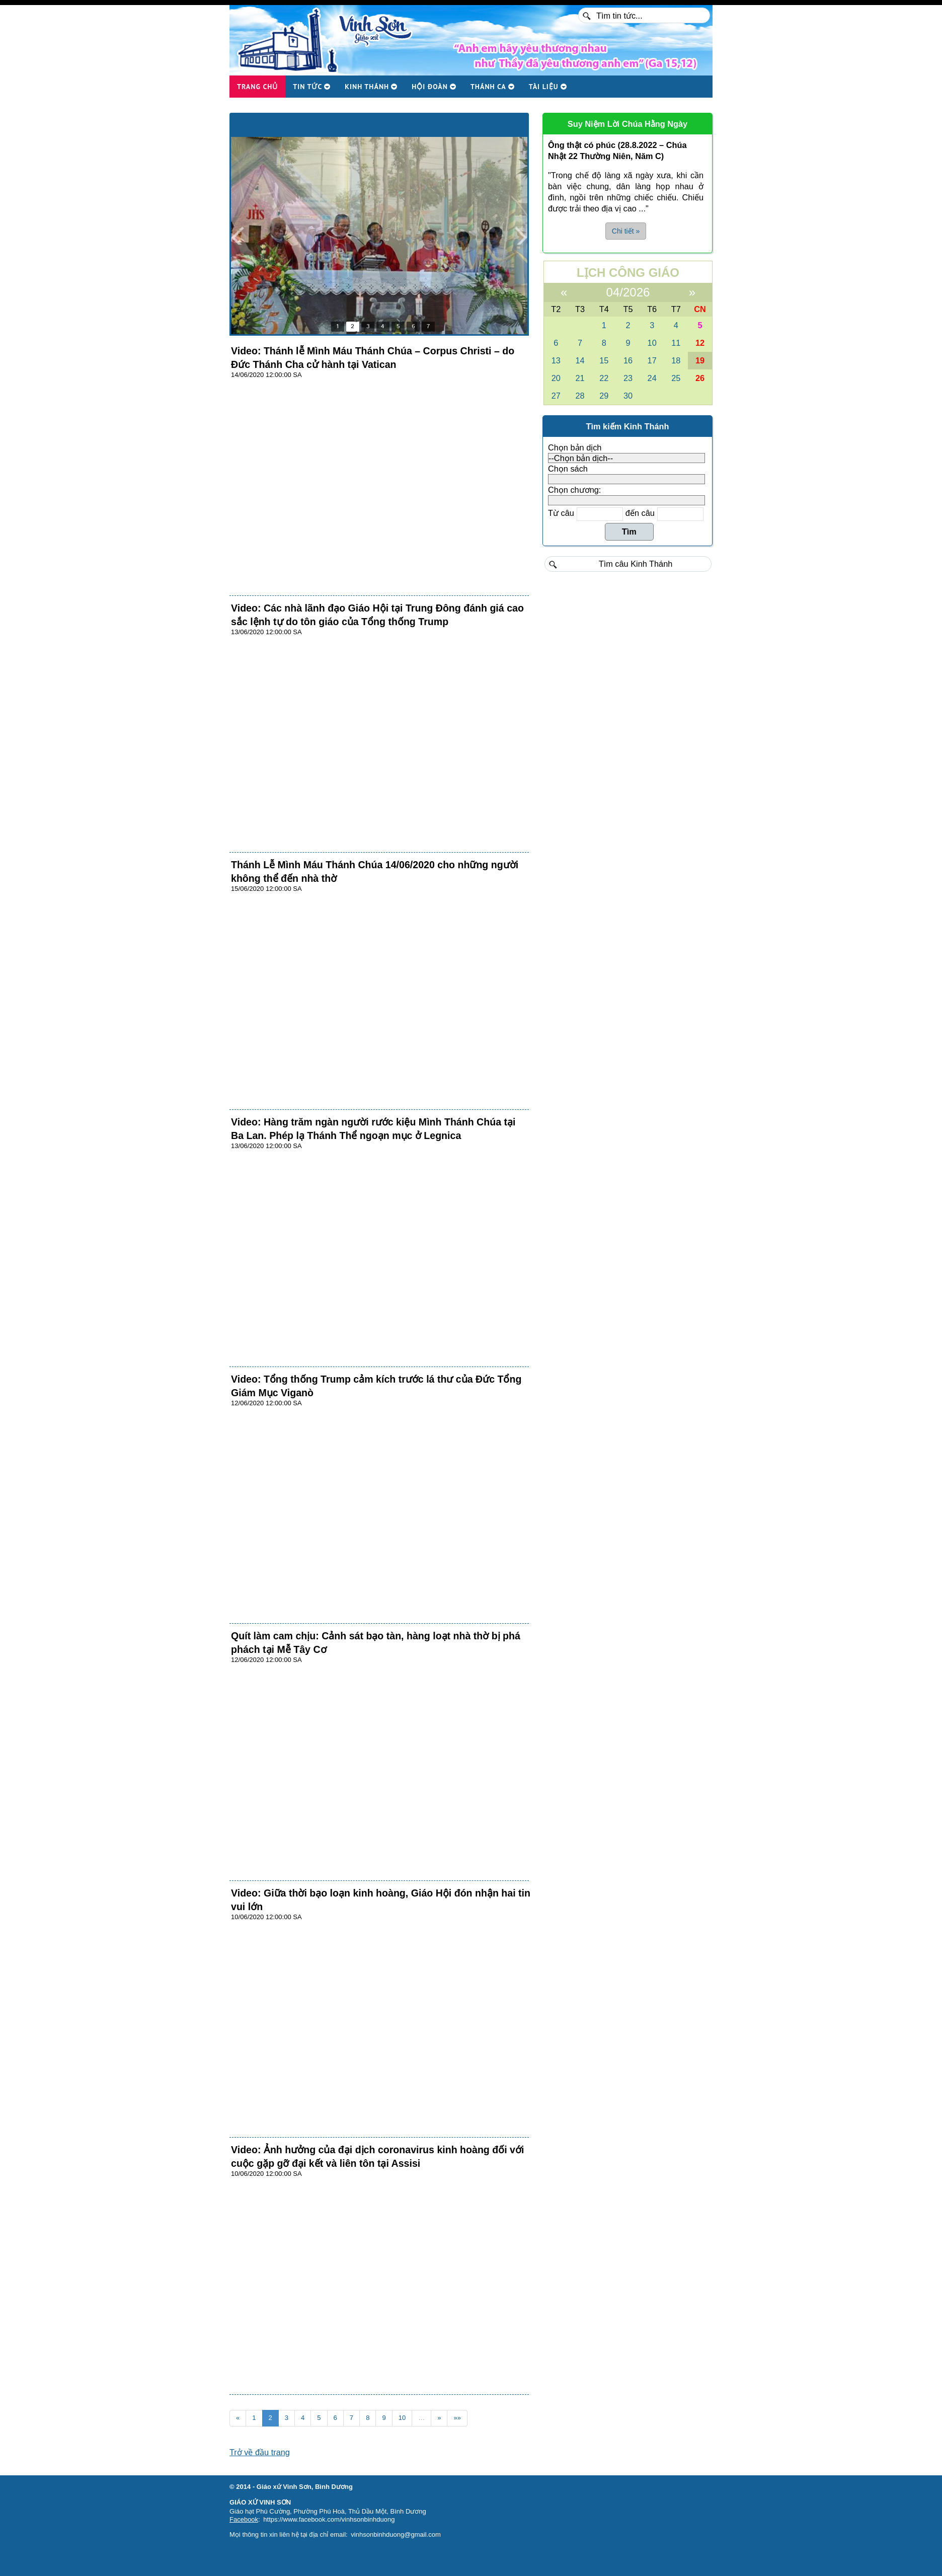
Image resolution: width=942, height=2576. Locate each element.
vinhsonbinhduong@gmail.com (396, 2534)
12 (699, 342)
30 (628, 395)
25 (675, 378)
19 (699, 360)
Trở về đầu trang (259, 2452)
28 (579, 395)
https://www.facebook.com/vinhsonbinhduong (329, 2519)
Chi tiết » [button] (626, 231)
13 (556, 360)
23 (628, 378)
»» (457, 2417)
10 (402, 2417)
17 (652, 360)
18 (675, 360)
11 (675, 342)
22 (603, 378)
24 (652, 378)
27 (556, 395)
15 (603, 360)
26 (699, 378)
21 (579, 378)
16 (628, 360)
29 (603, 395)
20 (556, 378)
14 (579, 360)
